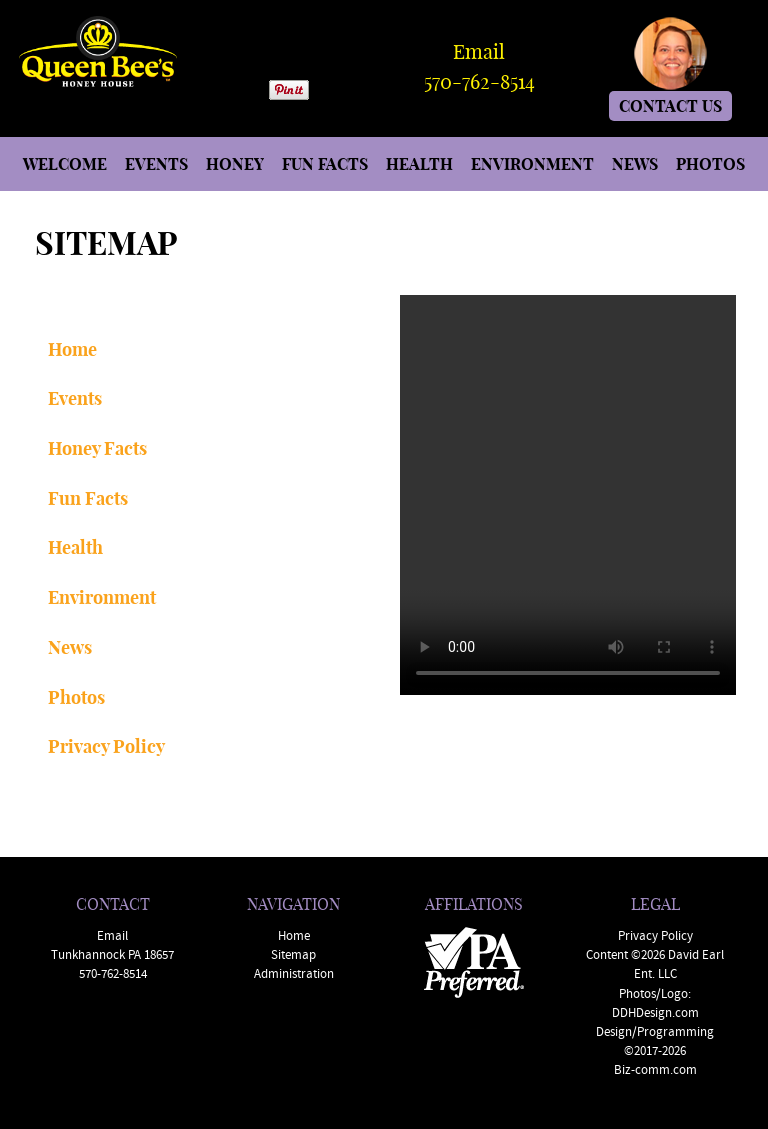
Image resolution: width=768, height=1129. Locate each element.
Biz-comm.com (655, 1070)
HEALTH (419, 164)
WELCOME (65, 164)
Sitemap (293, 955)
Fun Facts (88, 498)
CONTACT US (670, 106)
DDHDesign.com (655, 1013)
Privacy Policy (106, 746)
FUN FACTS (325, 164)
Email (479, 50)
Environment (102, 597)
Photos (76, 697)
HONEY (235, 164)
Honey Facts (97, 448)
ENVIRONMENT (532, 164)
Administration (294, 974)
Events (75, 398)
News (70, 647)
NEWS (635, 164)
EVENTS (156, 164)
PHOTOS (710, 164)
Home (72, 349)
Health (75, 547)
